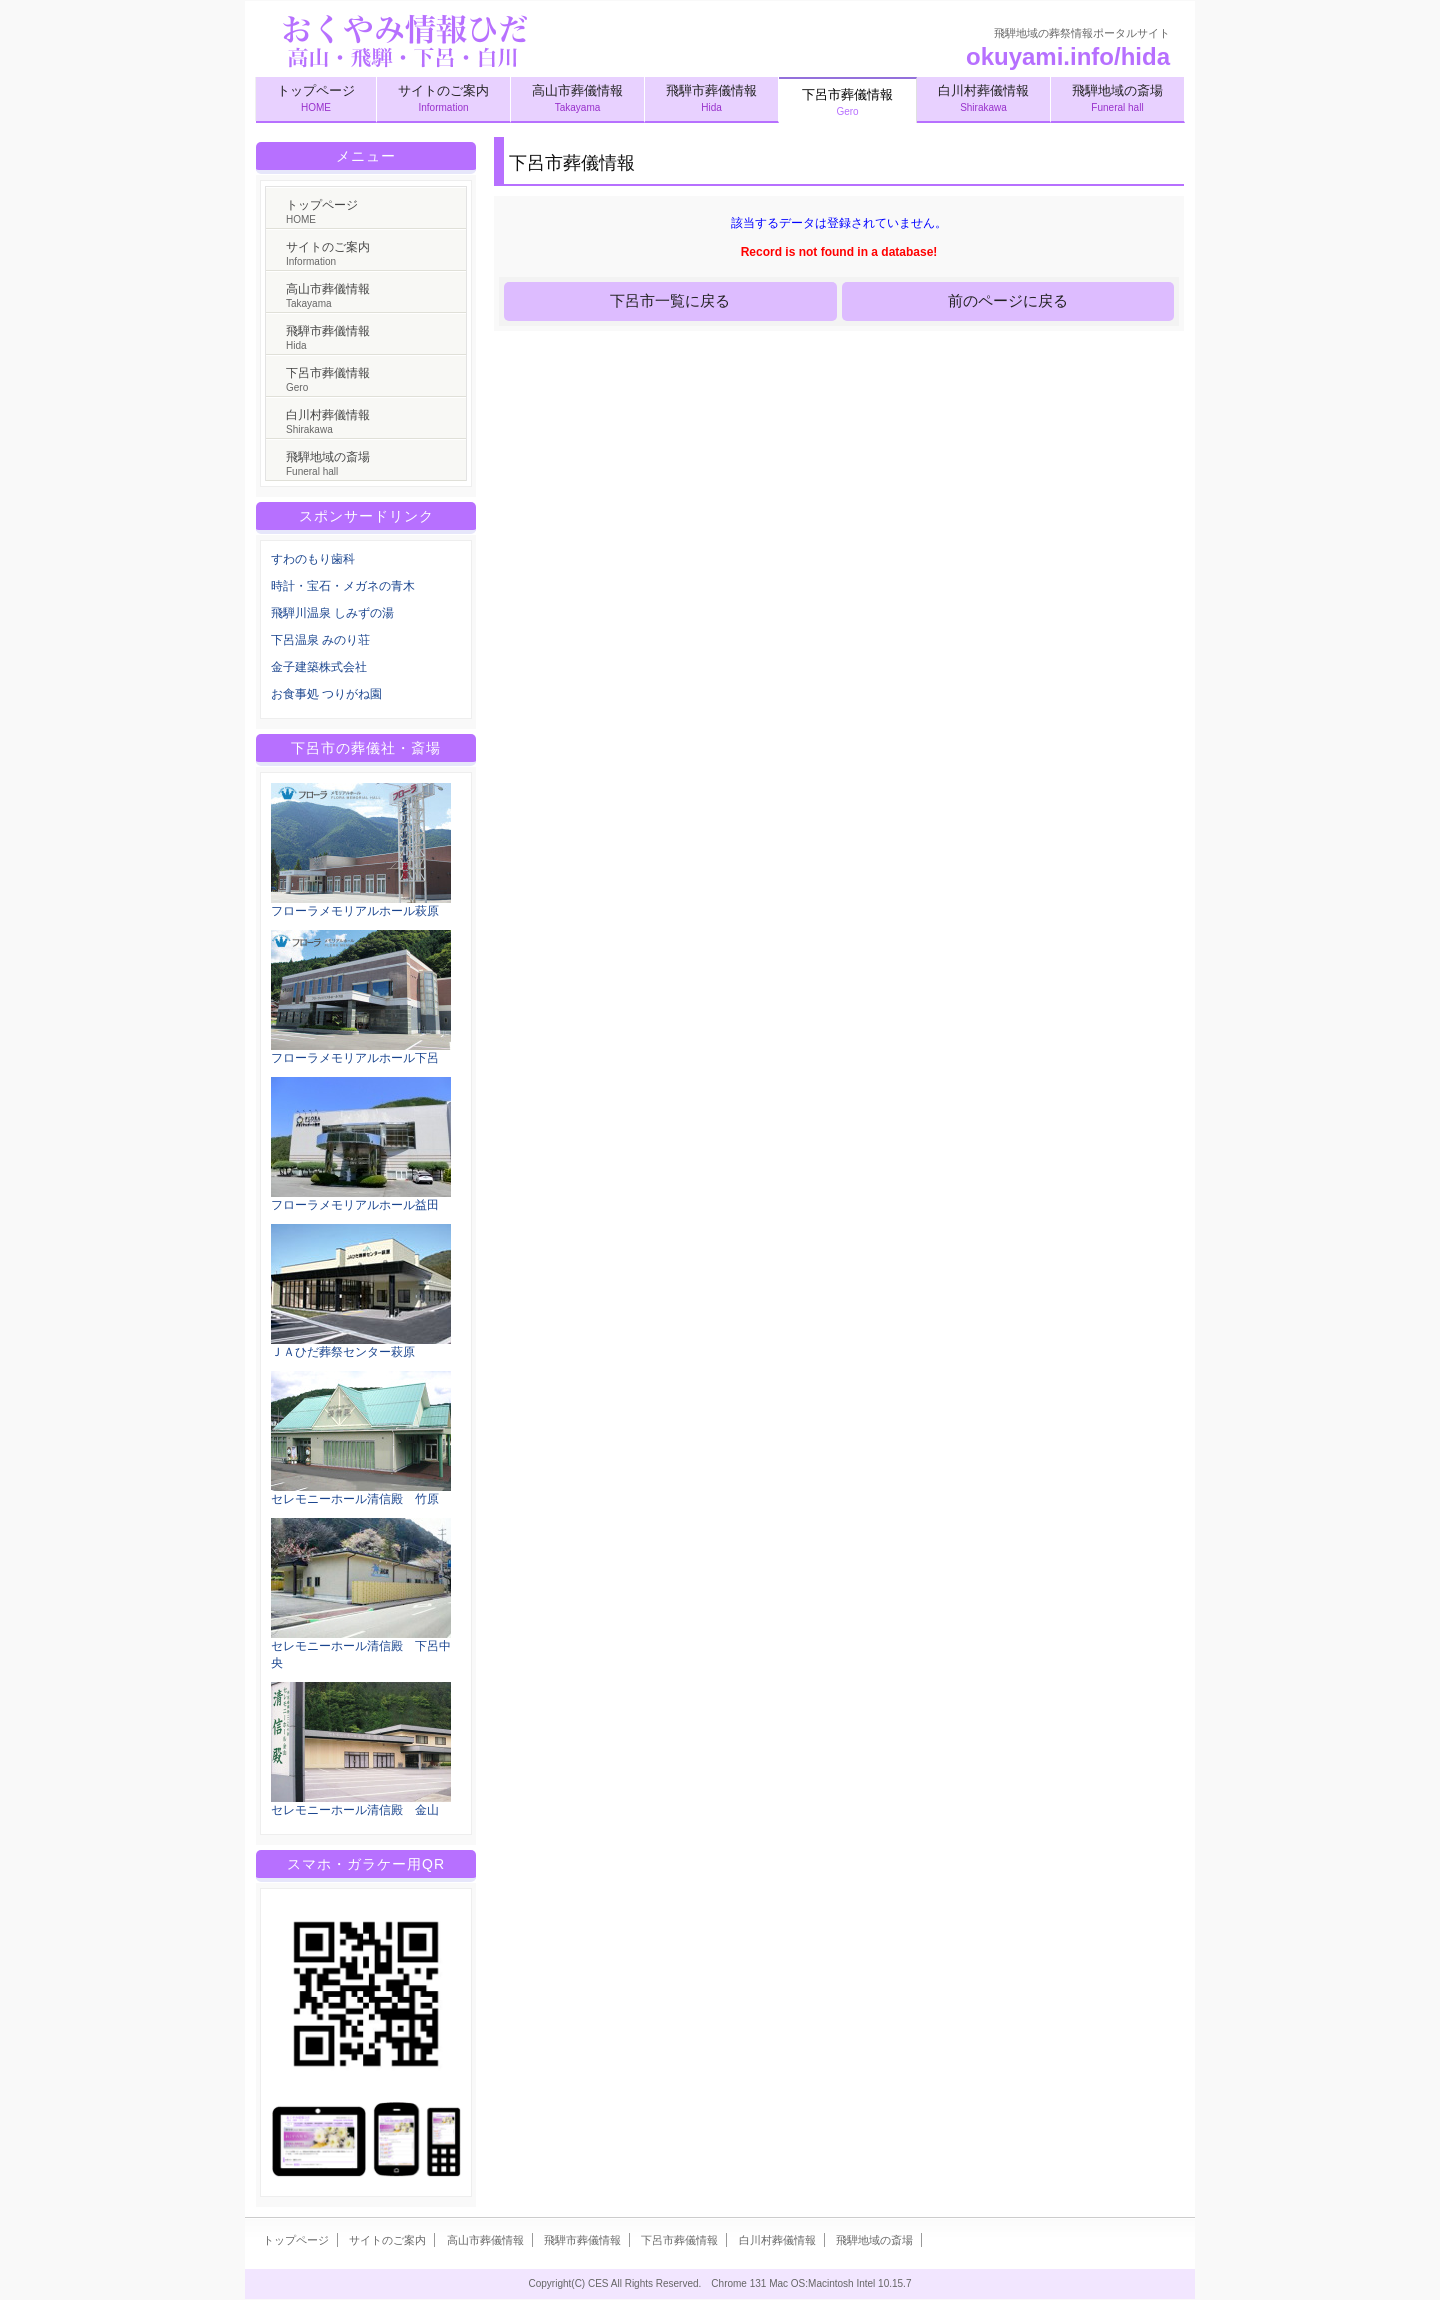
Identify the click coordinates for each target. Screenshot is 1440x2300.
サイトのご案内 (443, 98)
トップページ (316, 98)
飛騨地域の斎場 (1117, 98)
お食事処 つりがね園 (326, 694)
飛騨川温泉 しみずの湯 (332, 613)
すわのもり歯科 (313, 559)
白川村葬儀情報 (983, 98)
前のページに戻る (1008, 300)
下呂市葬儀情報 (328, 379)
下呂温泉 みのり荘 (320, 640)
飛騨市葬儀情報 (711, 98)
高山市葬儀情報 (577, 98)
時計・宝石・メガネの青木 (343, 586)
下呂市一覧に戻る (670, 300)
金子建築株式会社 (319, 667)
